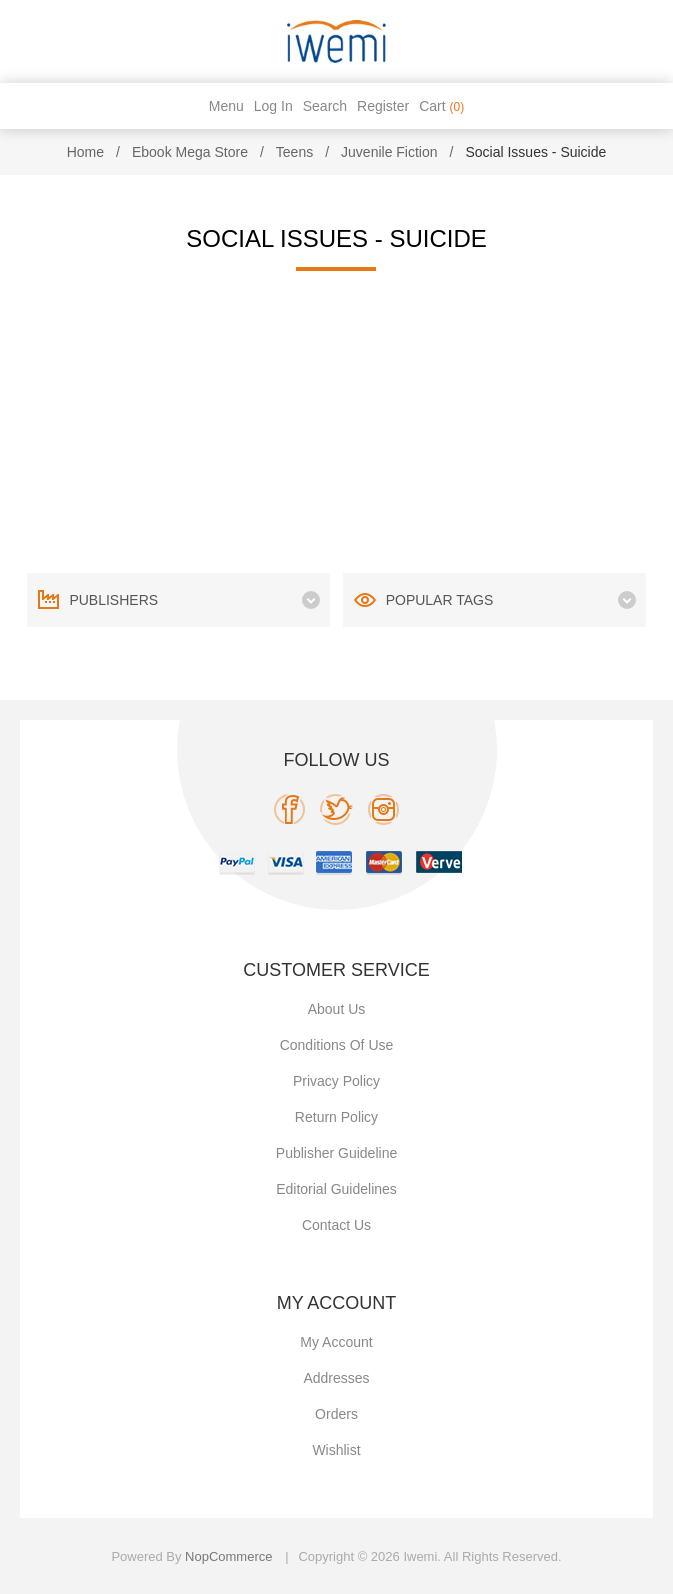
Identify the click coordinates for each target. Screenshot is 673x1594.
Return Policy (336, 1117)
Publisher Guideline (336, 1153)
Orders (336, 1414)
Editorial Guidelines (336, 1189)
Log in (273, 106)
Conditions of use (337, 1045)
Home (85, 152)
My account (336, 1342)
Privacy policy (336, 1081)
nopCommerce (228, 1556)
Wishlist (336, 1450)
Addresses (336, 1378)
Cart (441, 106)
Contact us (336, 1225)
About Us (337, 1009)
